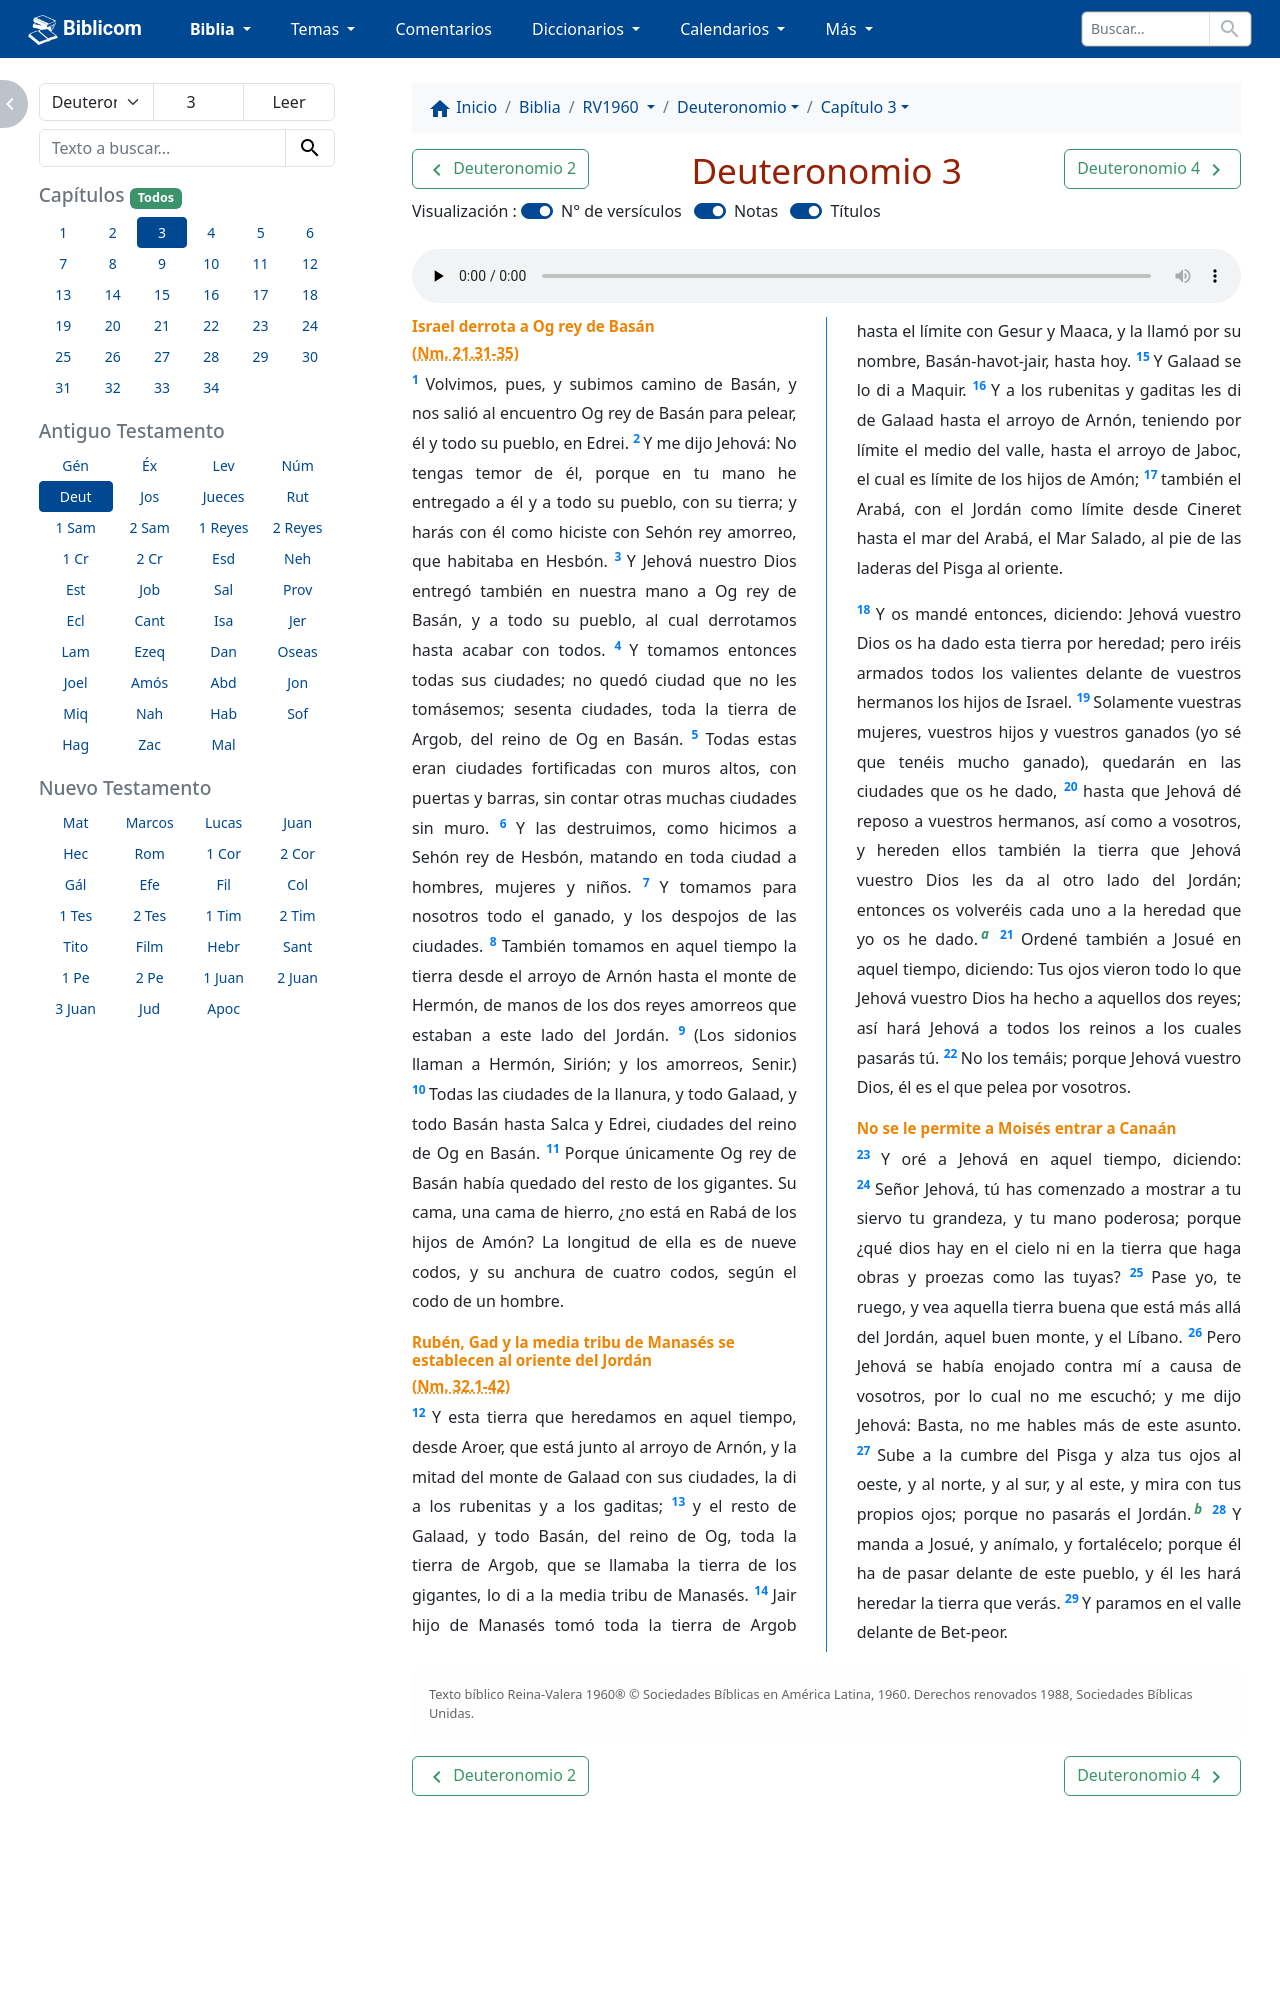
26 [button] (113, 356)
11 (553, 1148)
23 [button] (261, 325)
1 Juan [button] (223, 977)
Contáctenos (367, 1974)
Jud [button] (149, 1008)
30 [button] (310, 356)
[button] (500, 169)
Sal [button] (223, 589)
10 (419, 1089)
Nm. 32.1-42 (461, 1386)
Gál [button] (76, 884)
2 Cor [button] (297, 853)
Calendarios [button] (726, 29)
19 (1083, 697)
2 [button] (113, 232)
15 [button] (162, 294)
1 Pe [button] (76, 977)
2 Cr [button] (150, 558)
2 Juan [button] (297, 977)
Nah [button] (149, 713)
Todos (156, 197)
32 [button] (113, 387)
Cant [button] (149, 620)
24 (864, 1184)
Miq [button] (75, 713)
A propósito (236, 1974)
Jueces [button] (224, 496)
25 (1137, 1272)
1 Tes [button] (75, 915)
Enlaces (124, 1974)
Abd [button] (224, 682)
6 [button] (310, 232)
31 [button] (63, 387)
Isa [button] (223, 620)
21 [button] (162, 325)
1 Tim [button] (224, 915)
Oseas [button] (298, 651)
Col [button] (297, 884)
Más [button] (842, 29)
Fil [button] (223, 884)
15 (1143, 356)
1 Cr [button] (76, 558)
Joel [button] (76, 682)
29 (1072, 1598)
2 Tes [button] (149, 915)
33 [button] (162, 387)
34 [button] (211, 387)
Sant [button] (297, 946)
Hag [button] (75, 744)
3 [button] (162, 232)
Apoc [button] (223, 1008)
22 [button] (211, 325)
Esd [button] (223, 558)
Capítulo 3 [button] (859, 107)
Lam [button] (76, 651)
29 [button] (261, 356)
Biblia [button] (214, 29)
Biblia (540, 107)
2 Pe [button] (150, 977)
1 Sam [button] (76, 527)
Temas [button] (317, 29)
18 (864, 609)
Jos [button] (149, 496)
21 (1007, 934)
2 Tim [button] (298, 915)
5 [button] (261, 232)
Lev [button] (224, 465)
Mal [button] (224, 744)
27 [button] (162, 356)
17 (1151, 474)
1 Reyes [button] (224, 527)
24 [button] (310, 325)
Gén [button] (75, 465)
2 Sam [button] (150, 527)
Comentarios (443, 29)
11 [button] (261, 263)
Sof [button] (297, 713)
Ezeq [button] (149, 651)
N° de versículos (621, 211)
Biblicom (85, 30)
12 (419, 1412)
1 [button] (63, 232)
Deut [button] (76, 496)
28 (1219, 1509)
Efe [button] (149, 884)
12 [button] (310, 263)
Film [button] (150, 946)
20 (1071, 786)
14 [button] (113, 294)
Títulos (855, 211)
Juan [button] (297, 822)
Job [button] (149, 589)
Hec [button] (75, 853)
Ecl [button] (76, 620)
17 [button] (261, 294)
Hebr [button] (223, 946)
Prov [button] (297, 589)
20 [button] (113, 325)
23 (864, 1154)
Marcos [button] (150, 822)
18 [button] (310, 294)
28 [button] (211, 356)
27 (864, 1450)
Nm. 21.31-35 (465, 353)
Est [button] (76, 589)
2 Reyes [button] (298, 527)
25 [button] (63, 356)
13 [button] (63, 294)
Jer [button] (298, 620)
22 (951, 1053)
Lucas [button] (223, 822)
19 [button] (63, 325)
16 (979, 385)
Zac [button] (149, 744)
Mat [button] (76, 822)
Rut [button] (297, 496)
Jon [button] (297, 682)
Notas (756, 211)
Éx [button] (149, 465)
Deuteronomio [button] (732, 107)
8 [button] (113, 263)
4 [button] (211, 232)
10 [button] (211, 263)
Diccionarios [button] (580, 29)
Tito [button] (75, 946)
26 (1195, 1332)
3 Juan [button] (75, 1008)
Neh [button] (297, 558)
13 (679, 1501)
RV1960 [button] (613, 107)
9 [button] (162, 263)
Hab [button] (223, 713)
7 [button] (63, 263)
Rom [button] (150, 853)
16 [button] (211, 294)
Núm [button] (297, 465)
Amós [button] (149, 682)
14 (761, 1590)
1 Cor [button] (223, 853)
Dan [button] (223, 651)
